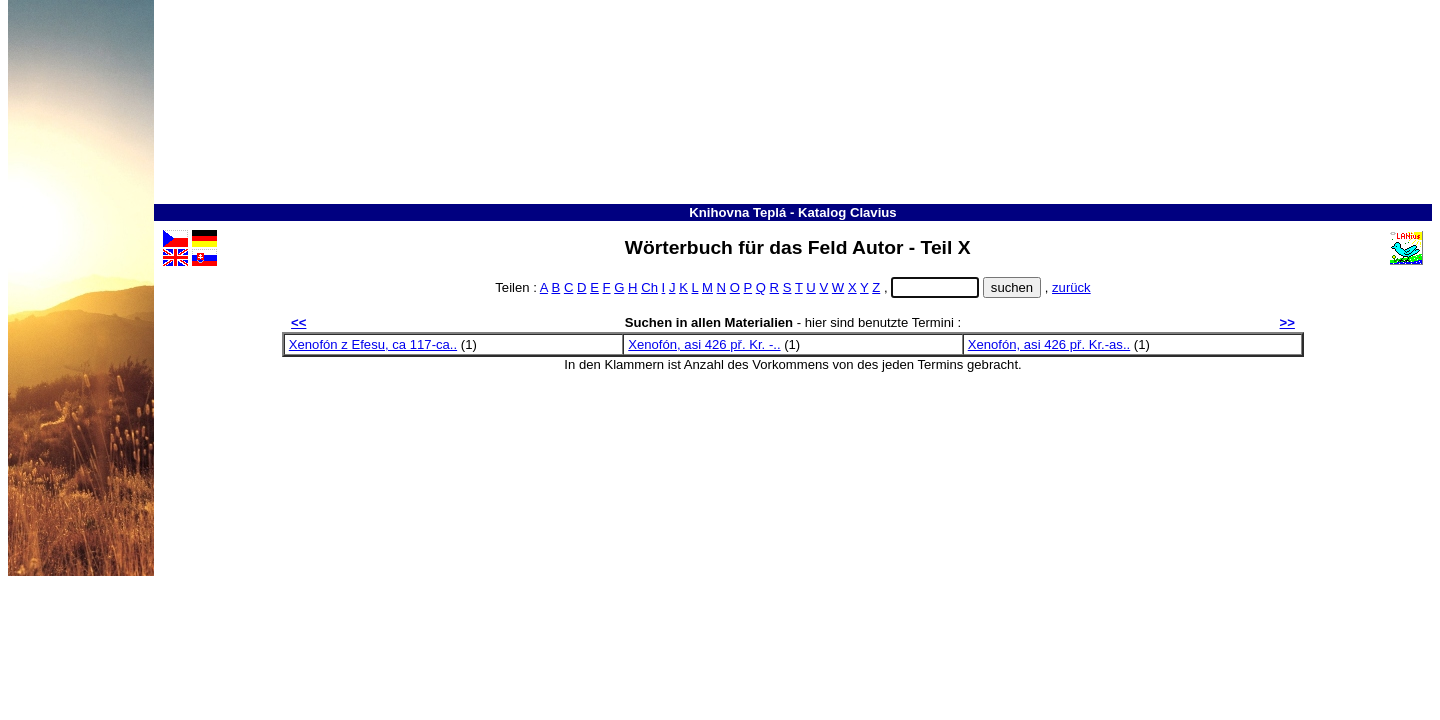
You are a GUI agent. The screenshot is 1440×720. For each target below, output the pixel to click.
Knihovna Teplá (737, 212)
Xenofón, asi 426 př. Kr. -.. (704, 344)
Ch (649, 287)
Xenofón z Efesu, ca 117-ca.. (373, 344)
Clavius (873, 212)
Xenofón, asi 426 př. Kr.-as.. (1049, 344)
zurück (1071, 287)
